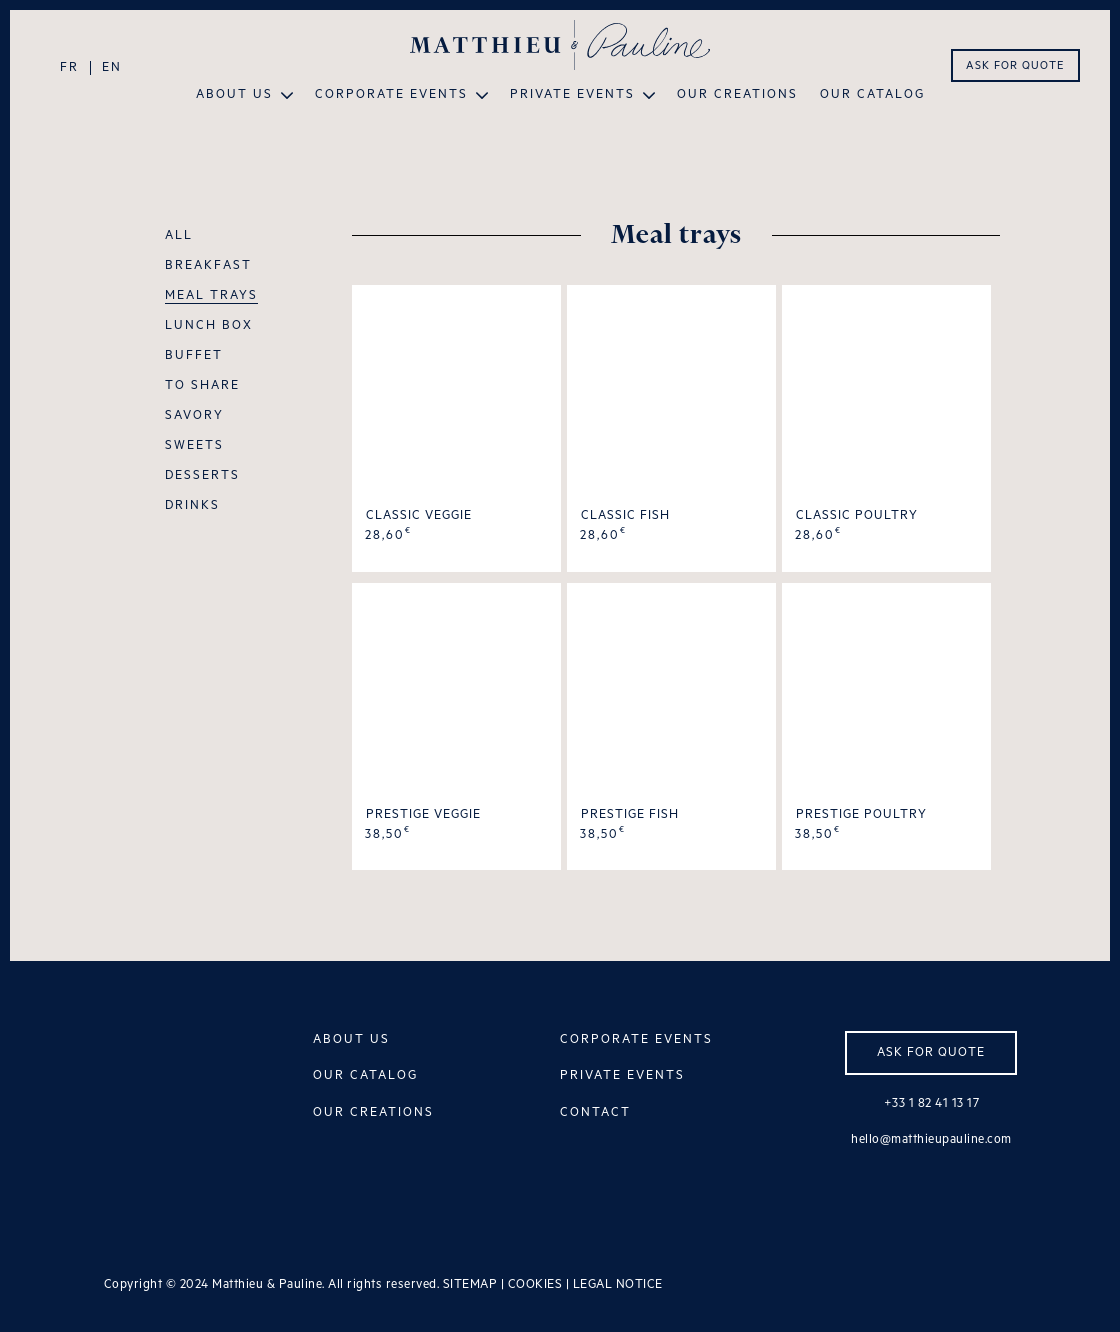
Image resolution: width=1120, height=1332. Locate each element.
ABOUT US (351, 1039)
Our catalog (872, 95)
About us (234, 95)
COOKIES (535, 1284)
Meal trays (211, 296)
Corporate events (391, 95)
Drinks (192, 506)
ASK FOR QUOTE (1015, 66)
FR (69, 68)
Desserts (202, 476)
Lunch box (209, 326)
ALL (179, 236)
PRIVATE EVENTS (622, 1075)
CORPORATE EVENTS (636, 1039)
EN (112, 68)
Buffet (194, 356)
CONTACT (595, 1112)
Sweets (194, 446)
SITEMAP (470, 1284)
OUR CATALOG (365, 1075)
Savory (194, 416)
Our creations (737, 95)
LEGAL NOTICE (618, 1284)
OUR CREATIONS (373, 1112)
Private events (572, 95)
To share (202, 386)
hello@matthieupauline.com (931, 1139)
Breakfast (208, 266)
